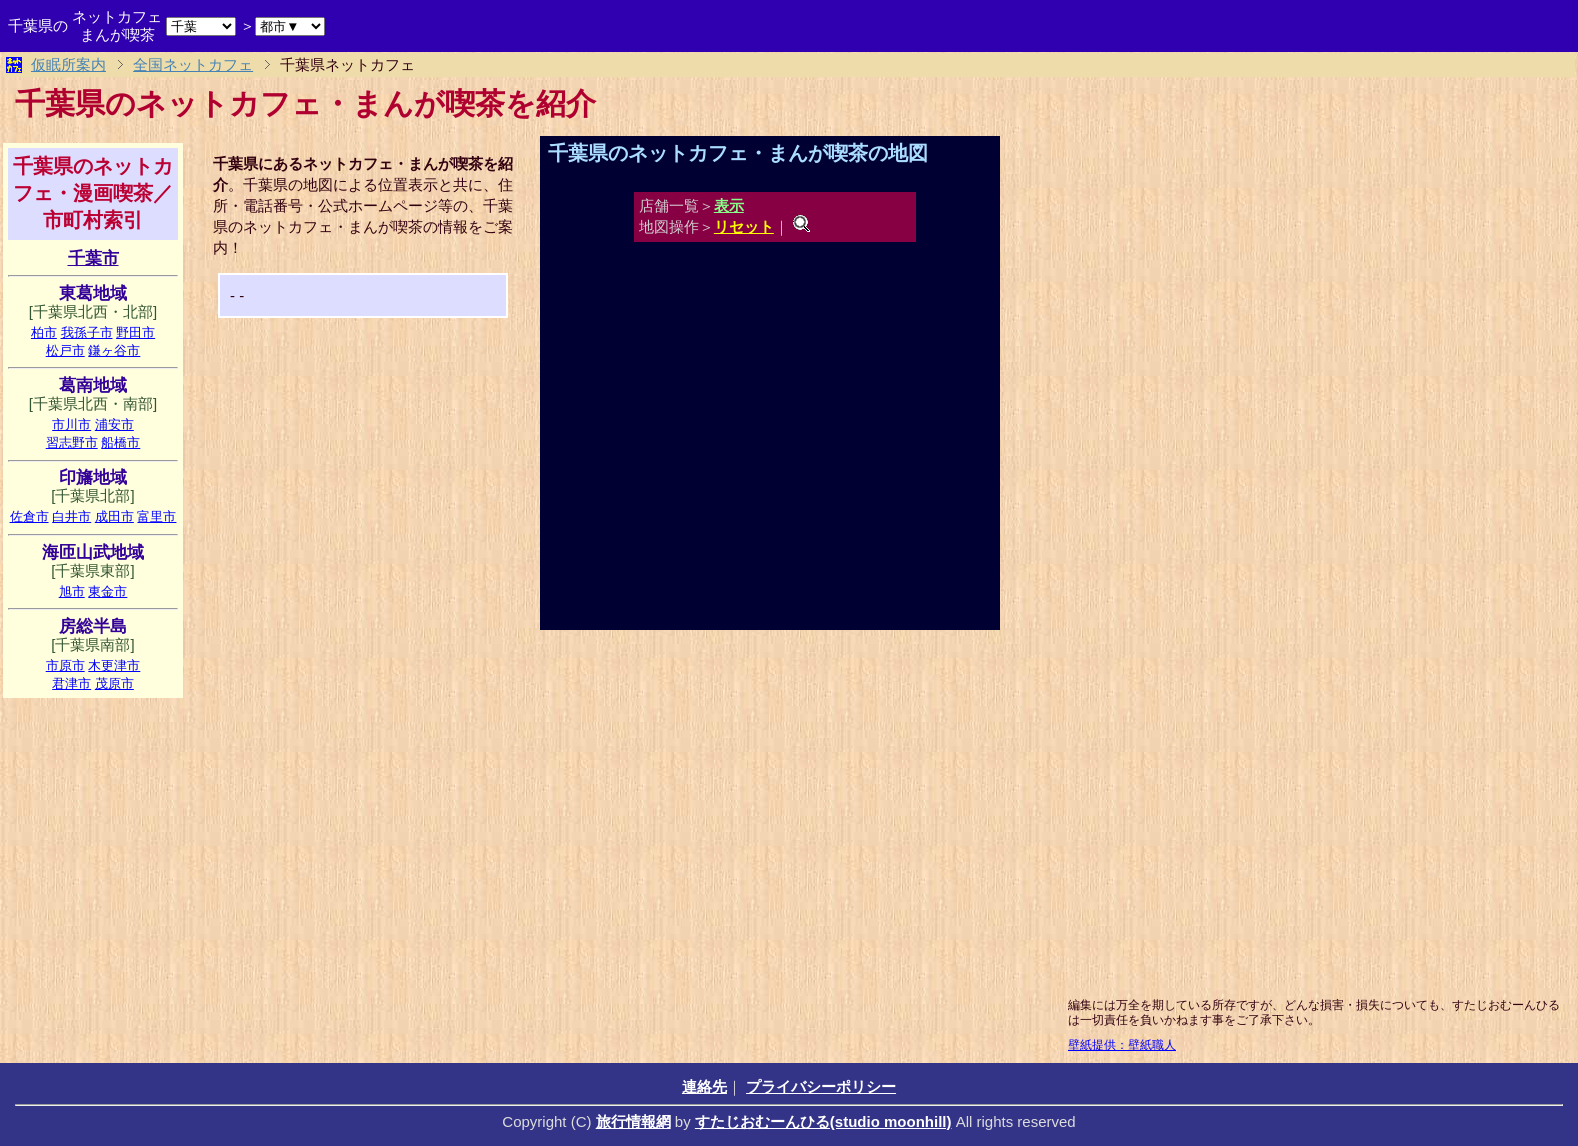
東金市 (107, 591)
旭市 (72, 591)
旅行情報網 (633, 1121)
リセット (744, 226)
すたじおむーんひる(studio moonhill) (823, 1121)
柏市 (44, 332)
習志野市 (72, 442)
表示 (729, 205)
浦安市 (114, 424)
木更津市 (114, 665)
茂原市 (114, 683)
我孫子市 (87, 332)
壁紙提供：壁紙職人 (1122, 1045)
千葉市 (93, 258)
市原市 (65, 665)
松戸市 (65, 350)
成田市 (114, 516)
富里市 (156, 516)
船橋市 (120, 442)
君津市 (71, 683)
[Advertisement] (353, 468)
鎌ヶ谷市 (114, 350)
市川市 (71, 424)
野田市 (135, 332)
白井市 (71, 516)
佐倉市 (29, 516)
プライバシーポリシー (821, 1086)
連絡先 (704, 1086)
